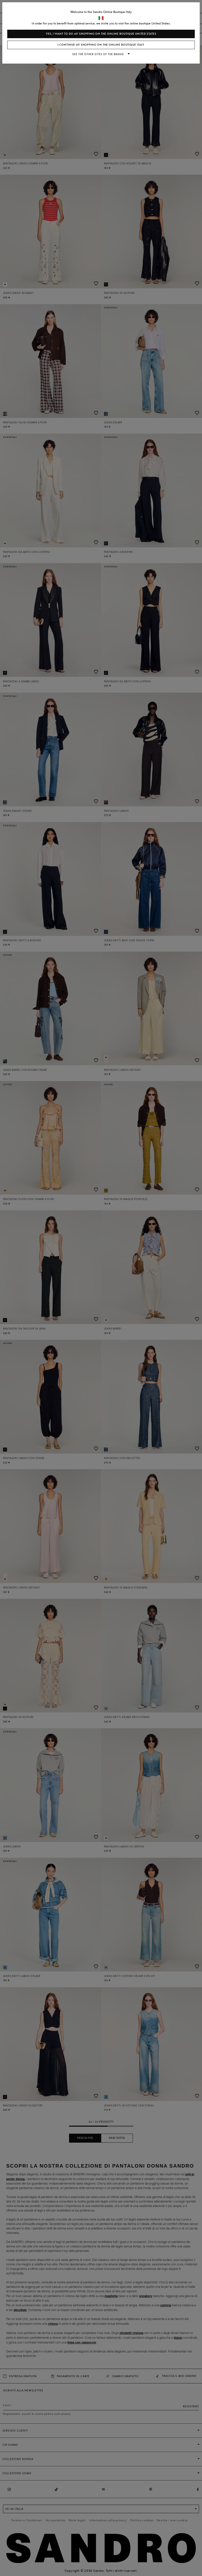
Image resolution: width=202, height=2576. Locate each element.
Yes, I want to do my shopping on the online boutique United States (101, 33)
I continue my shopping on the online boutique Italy (101, 44)
